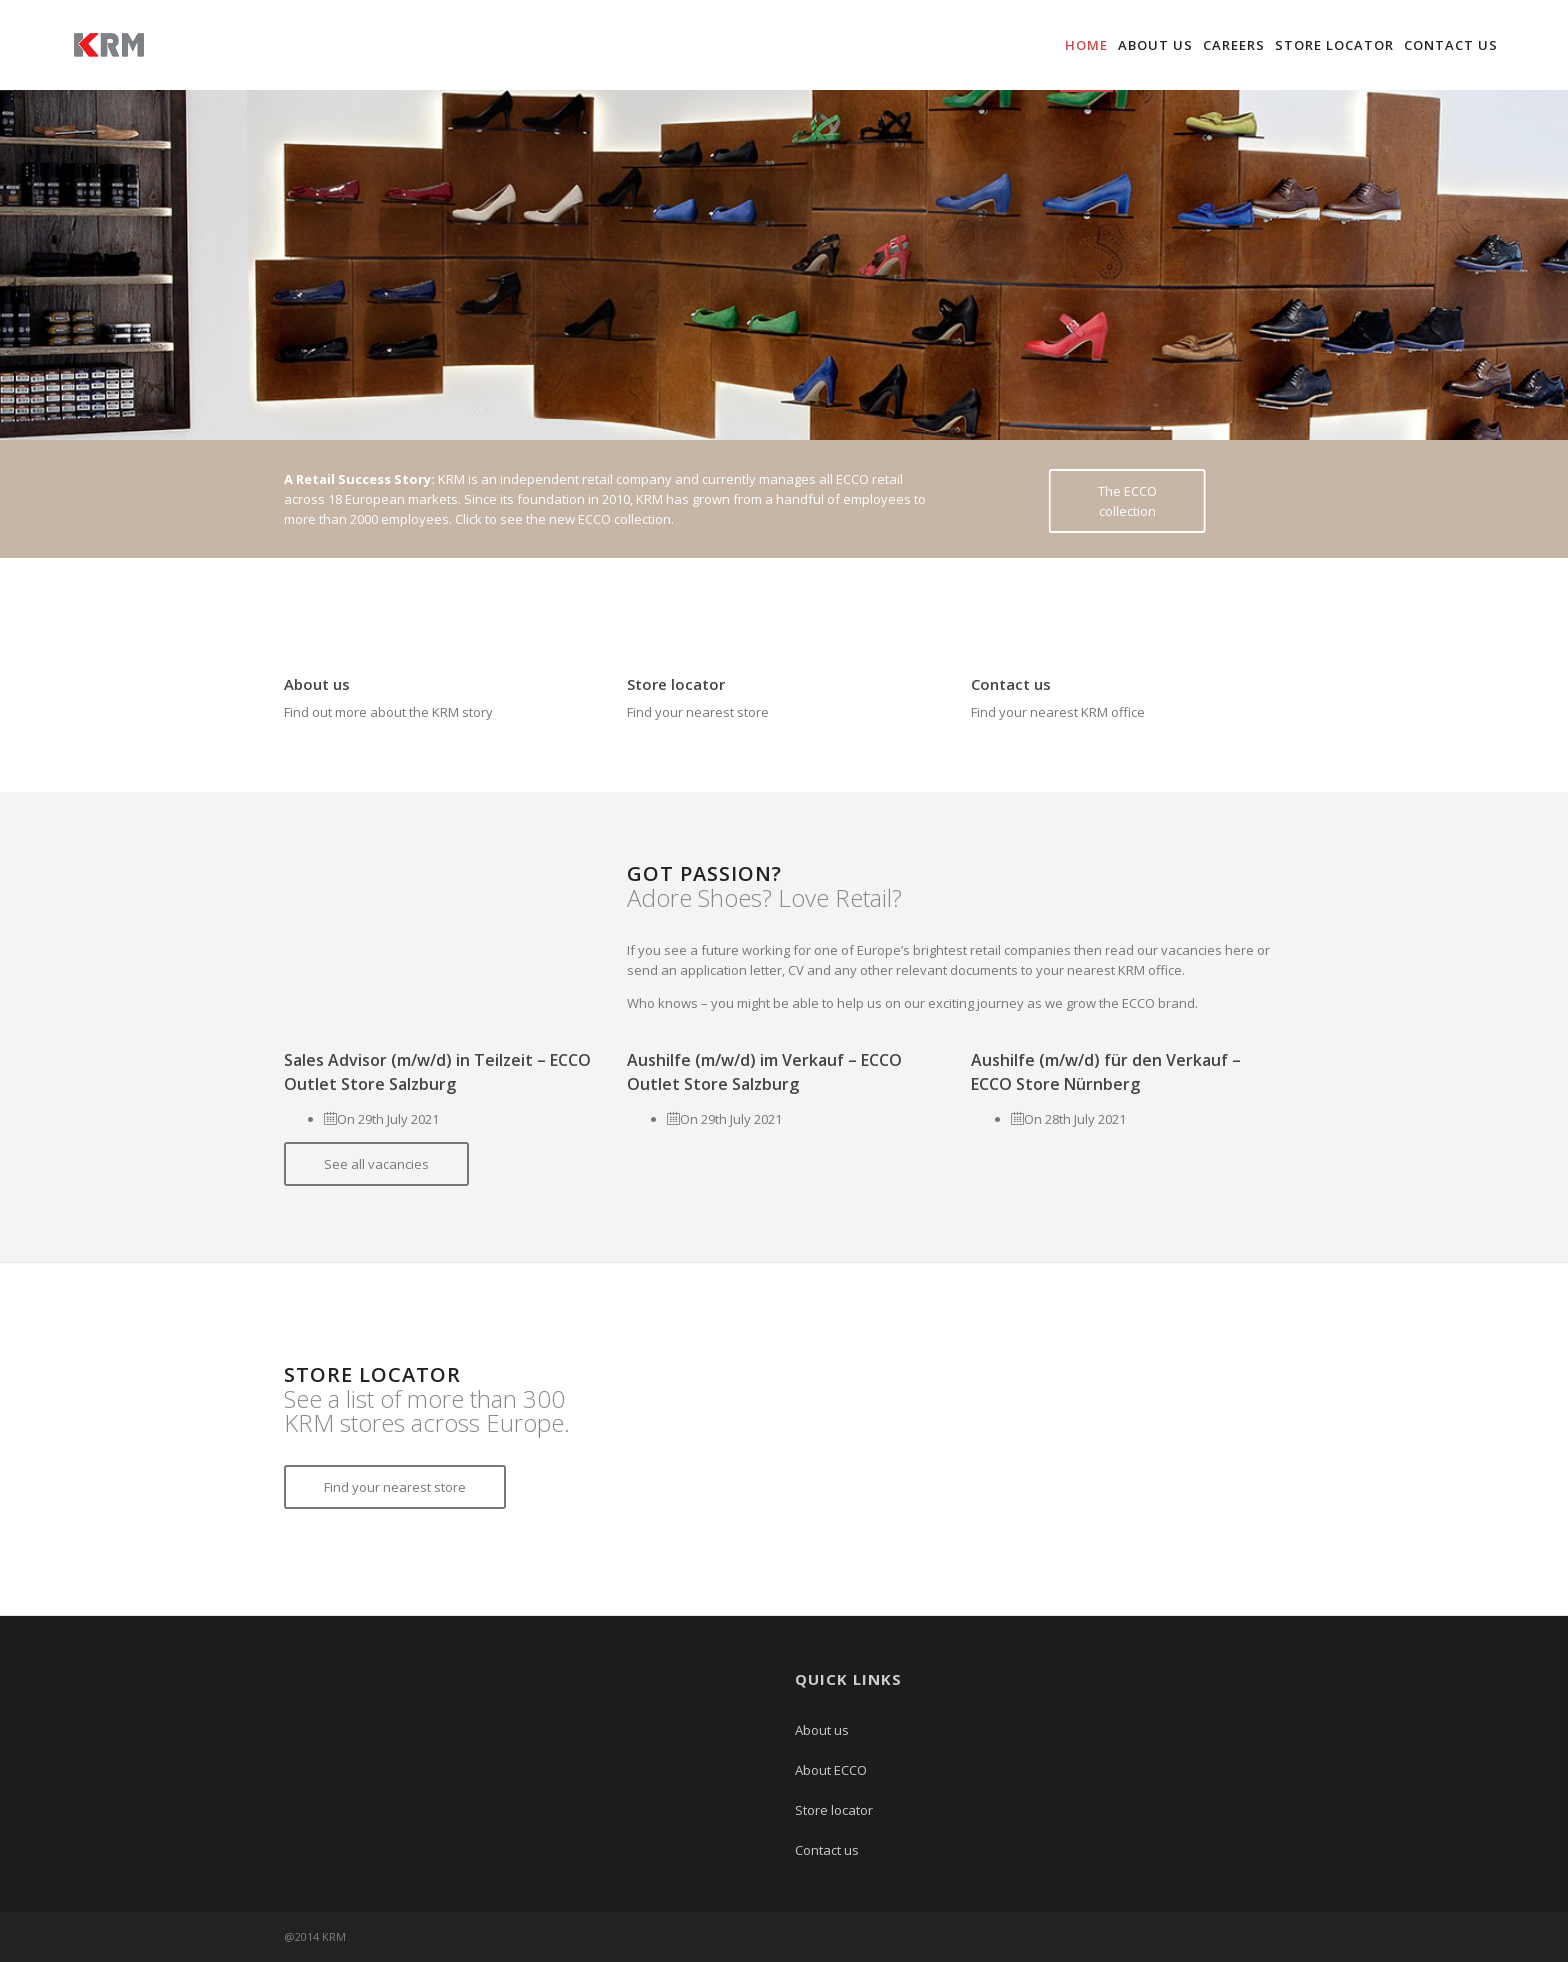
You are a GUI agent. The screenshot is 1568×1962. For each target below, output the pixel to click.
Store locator (1334, 45)
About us (1155, 45)
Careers (1234, 45)
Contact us (1451, 45)
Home (1086, 45)
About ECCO (831, 1770)
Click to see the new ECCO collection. (564, 519)
